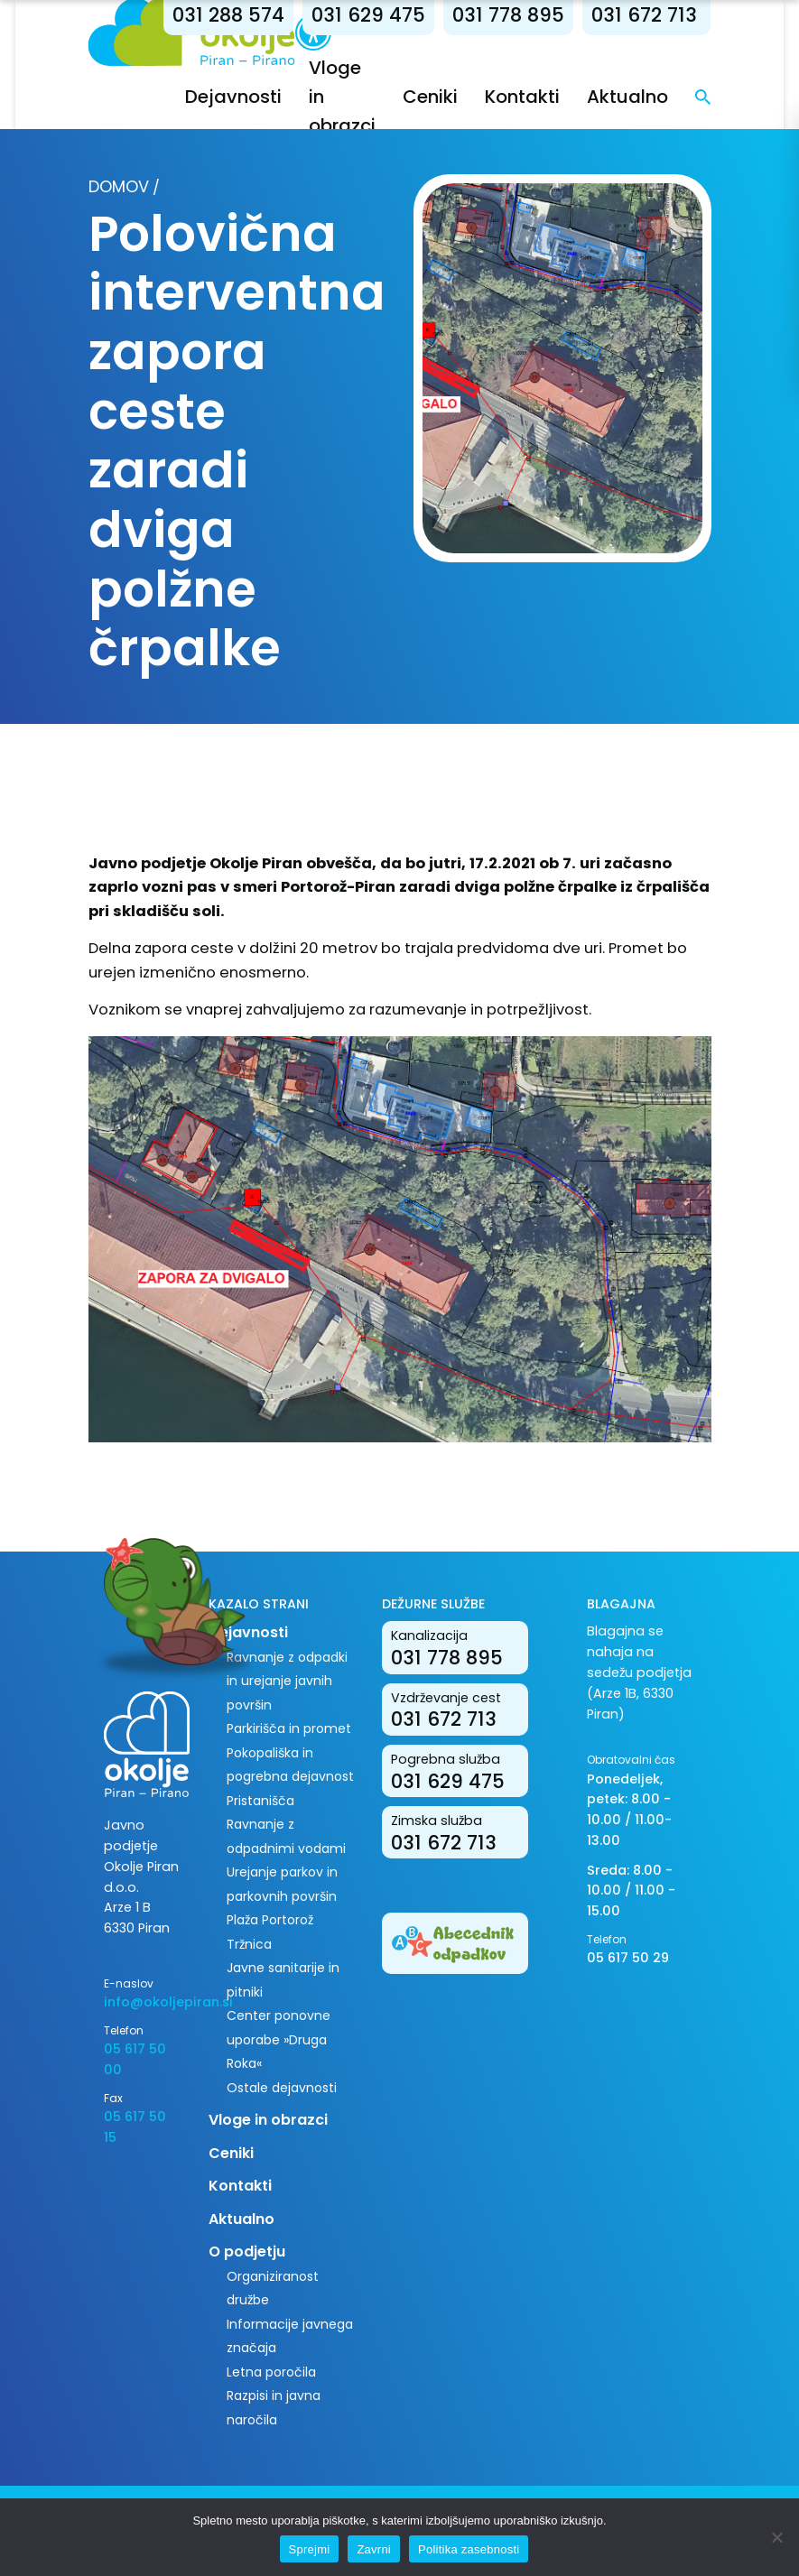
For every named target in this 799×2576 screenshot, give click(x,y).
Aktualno (628, 96)
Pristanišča (260, 1801)
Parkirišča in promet (289, 1728)
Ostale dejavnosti (282, 2088)
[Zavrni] (776, 2537)
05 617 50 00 (135, 2059)
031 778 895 (509, 15)
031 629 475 (369, 15)
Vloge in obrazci (268, 2119)
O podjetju (247, 2251)
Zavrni (374, 2549)
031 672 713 (645, 15)
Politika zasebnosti (468, 2549)
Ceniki (431, 96)
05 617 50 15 (135, 2127)
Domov (118, 186)
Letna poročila (271, 2372)
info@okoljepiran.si (142, 2002)
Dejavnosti (234, 96)
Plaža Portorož (270, 1920)
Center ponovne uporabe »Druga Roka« (278, 2039)
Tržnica (249, 1944)
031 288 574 (229, 15)
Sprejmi (309, 2549)
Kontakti (523, 96)
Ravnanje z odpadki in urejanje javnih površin (287, 1681)
